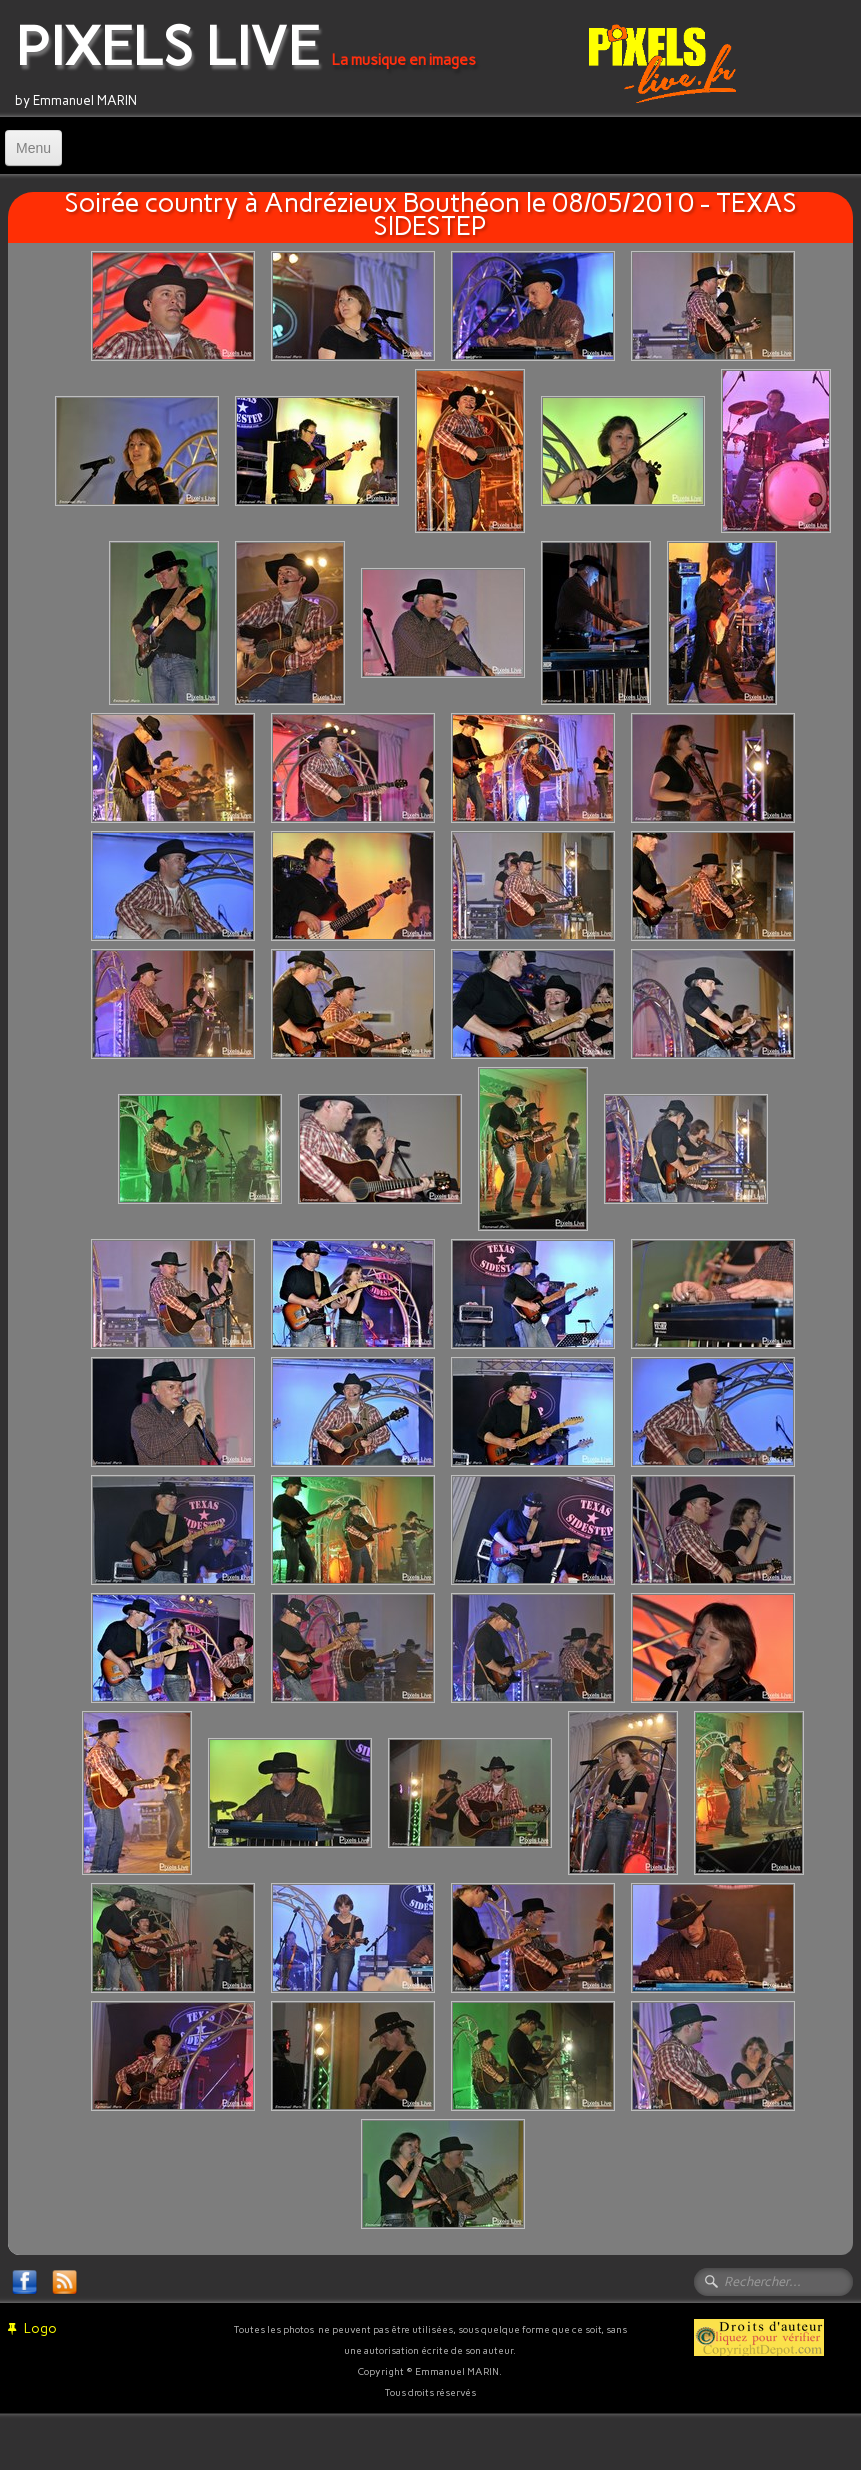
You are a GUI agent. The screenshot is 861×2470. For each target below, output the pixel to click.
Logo (32, 2328)
